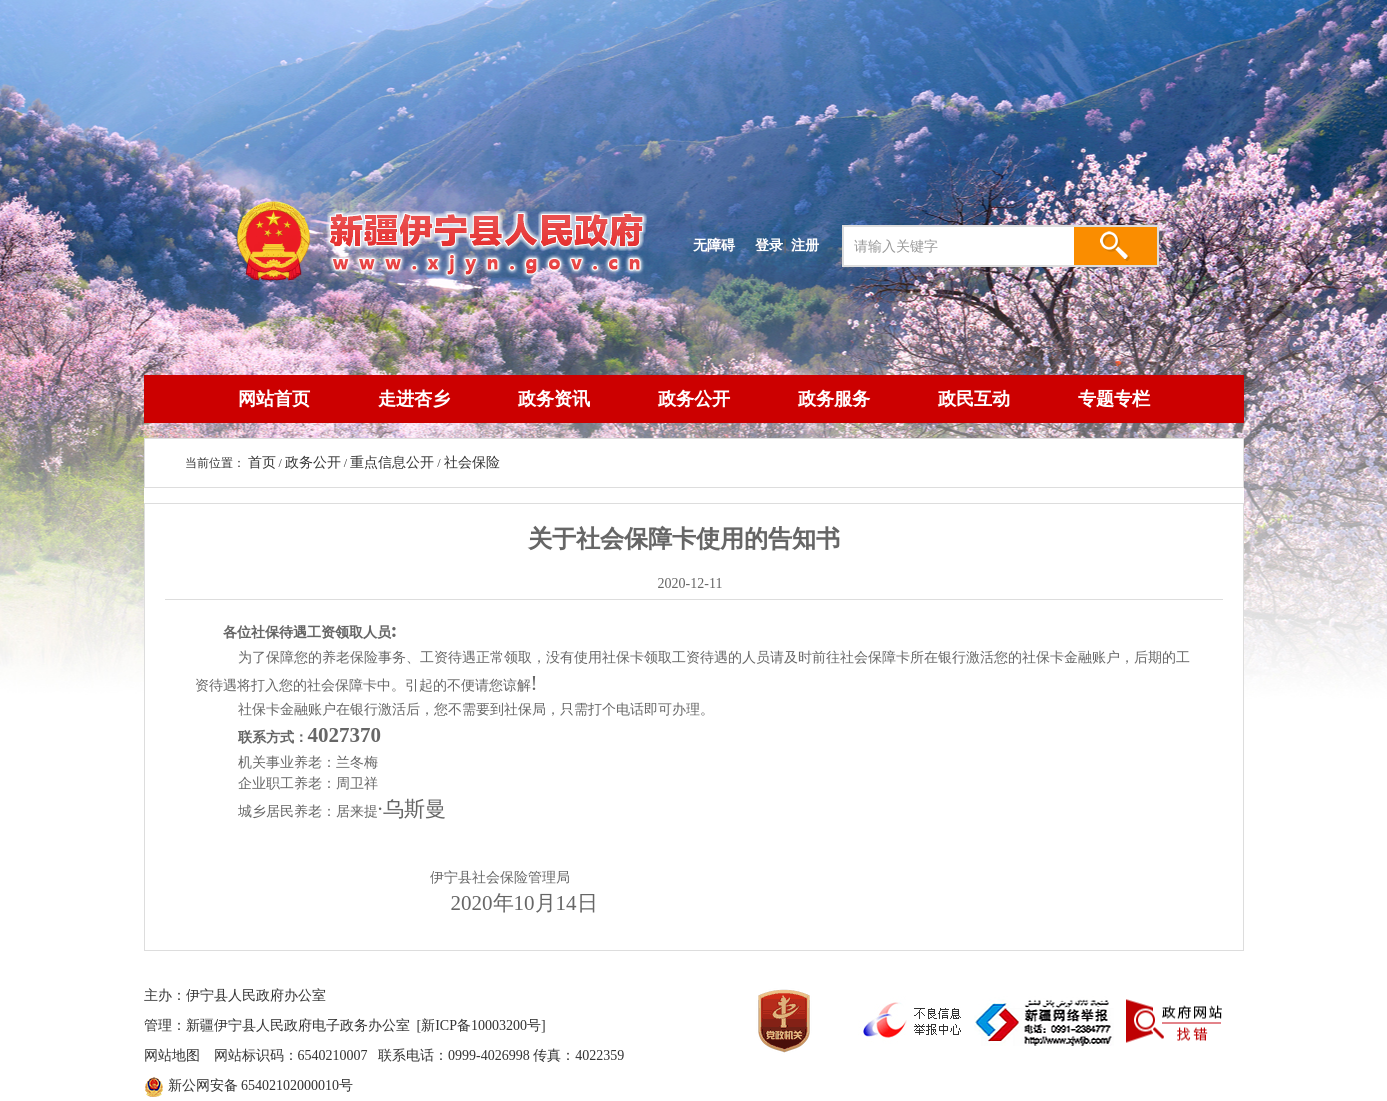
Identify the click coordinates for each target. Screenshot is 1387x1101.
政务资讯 (554, 399)
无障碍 (714, 245)
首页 (262, 462)
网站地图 (172, 1055)
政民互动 (974, 399)
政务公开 (694, 399)
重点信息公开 (392, 462)
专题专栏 (1114, 399)
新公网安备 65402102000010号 (261, 1085)
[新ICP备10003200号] (481, 1025)
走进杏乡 (414, 399)
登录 (769, 245)
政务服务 (834, 399)
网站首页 (274, 399)
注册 (809, 245)
